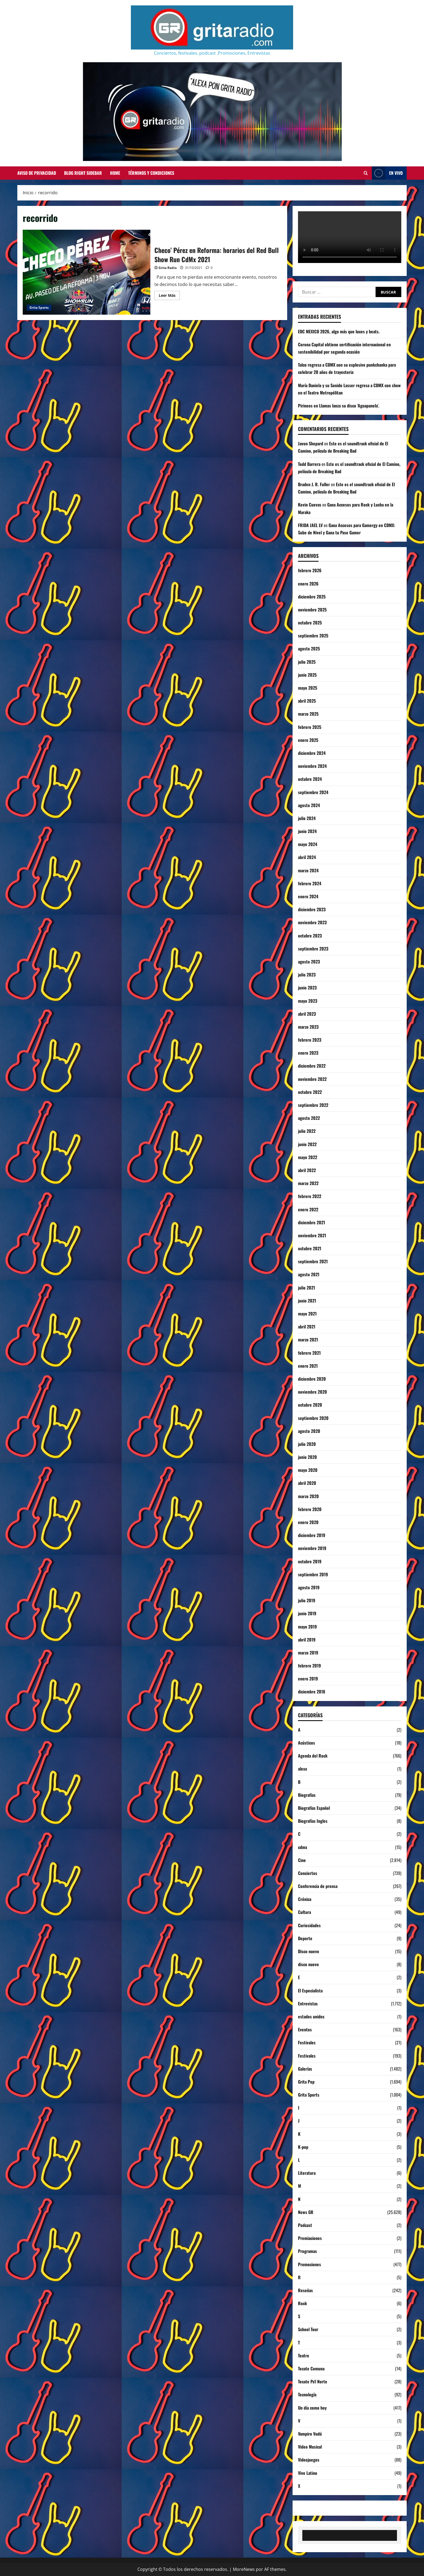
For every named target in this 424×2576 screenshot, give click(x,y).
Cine (302, 1860)
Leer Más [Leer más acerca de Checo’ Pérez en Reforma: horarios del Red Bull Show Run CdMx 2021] (169, 296)
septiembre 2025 (313, 635)
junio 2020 (307, 1457)
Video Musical (310, 2446)
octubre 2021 (309, 1248)
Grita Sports (39, 307)
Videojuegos (308, 2459)
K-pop (303, 2147)
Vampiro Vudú (310, 2433)
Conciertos (307, 1873)
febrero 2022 (309, 1196)
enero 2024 (308, 896)
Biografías (307, 1795)
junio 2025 (307, 675)
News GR (305, 2212)
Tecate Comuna (311, 2368)
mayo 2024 (307, 844)
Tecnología (307, 2394)
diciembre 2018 (311, 1691)
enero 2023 (308, 1053)
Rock (302, 2303)
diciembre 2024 (312, 753)
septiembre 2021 (313, 1261)
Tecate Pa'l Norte (312, 2381)
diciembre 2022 (312, 1065)
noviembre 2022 (312, 1079)
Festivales (307, 2042)
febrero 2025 (309, 727)
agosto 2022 (309, 1118)
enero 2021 (308, 1366)
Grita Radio (167, 267)
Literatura (307, 2173)
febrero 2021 (309, 1353)
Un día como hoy (312, 2407)
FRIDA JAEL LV (310, 525)
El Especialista (310, 1990)
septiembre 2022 (313, 1105)
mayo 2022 (307, 1157)
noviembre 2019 (312, 1548)
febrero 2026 (310, 570)
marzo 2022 (308, 1183)
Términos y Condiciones (151, 173)
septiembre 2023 (313, 948)
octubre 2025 (310, 622)
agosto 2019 (309, 1587)
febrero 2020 (310, 1509)
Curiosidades (309, 1925)
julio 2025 (307, 662)
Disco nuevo (308, 1951)
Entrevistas (308, 2003)
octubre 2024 (310, 779)
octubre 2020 (310, 1404)
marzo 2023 (308, 1027)
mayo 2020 (307, 1470)
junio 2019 (307, 1613)
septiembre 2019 (313, 1574)
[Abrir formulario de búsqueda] (366, 173)
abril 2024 (307, 857)
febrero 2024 (309, 883)
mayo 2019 (307, 1626)
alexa (302, 1768)
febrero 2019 (309, 1665)
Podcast (305, 2225)
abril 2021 (306, 1326)
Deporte (305, 1938)
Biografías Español (314, 1808)
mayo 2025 (307, 688)
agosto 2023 (309, 961)
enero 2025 (308, 740)
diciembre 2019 (311, 1535)
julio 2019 (306, 1600)
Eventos (305, 2029)
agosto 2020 (309, 1431)
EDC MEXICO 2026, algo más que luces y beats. (339, 331)
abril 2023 (307, 1014)
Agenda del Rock (312, 1755)
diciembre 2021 (311, 1222)
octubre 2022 (310, 1092)
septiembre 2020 (313, 1418)
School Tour (308, 2329)
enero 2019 (308, 1678)
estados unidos (311, 2016)
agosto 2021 (308, 1274)
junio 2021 (307, 1300)
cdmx (302, 1847)
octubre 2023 (310, 935)
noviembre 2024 (312, 766)
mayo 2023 (307, 1001)
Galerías (305, 2068)
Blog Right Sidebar (83, 173)
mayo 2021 (307, 1313)
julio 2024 (307, 818)
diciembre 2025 (312, 596)
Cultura (304, 1912)
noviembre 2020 (312, 1392)
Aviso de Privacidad (36, 173)
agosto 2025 (309, 648)
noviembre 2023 (312, 922)
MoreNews (244, 2569)
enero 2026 (308, 583)
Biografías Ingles (312, 1821)
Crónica (304, 1899)
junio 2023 (307, 987)
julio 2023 (307, 974)
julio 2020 (307, 1444)
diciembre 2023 (312, 909)
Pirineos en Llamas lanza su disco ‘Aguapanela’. (338, 405)
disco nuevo (308, 1964)
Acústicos (306, 1742)
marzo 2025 (308, 713)
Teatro (303, 2355)
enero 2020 (308, 1522)
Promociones (309, 2264)
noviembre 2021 (312, 1235)
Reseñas (305, 2290)
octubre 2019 (310, 1561)
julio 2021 (306, 1287)
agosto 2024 (309, 805)
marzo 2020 (308, 1496)
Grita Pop (306, 2081)
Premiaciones (310, 2238)
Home (115, 173)
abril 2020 (307, 1483)
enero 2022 (308, 1209)
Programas (307, 2251)
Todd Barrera (309, 464)
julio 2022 (307, 1131)
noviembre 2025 (312, 609)
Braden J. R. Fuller (314, 484)
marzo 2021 (308, 1339)
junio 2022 (307, 1144)
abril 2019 (307, 1639)
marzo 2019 (308, 1652)
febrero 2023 (309, 1040)
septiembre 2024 (313, 792)
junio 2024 (307, 831)
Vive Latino (307, 2473)
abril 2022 (307, 1170)
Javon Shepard (310, 443)
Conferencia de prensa (317, 1886)
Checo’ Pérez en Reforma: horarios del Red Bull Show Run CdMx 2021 (86, 272)
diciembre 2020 (312, 1379)
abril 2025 (307, 701)
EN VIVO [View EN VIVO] (387, 173)
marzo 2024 (308, 870)
